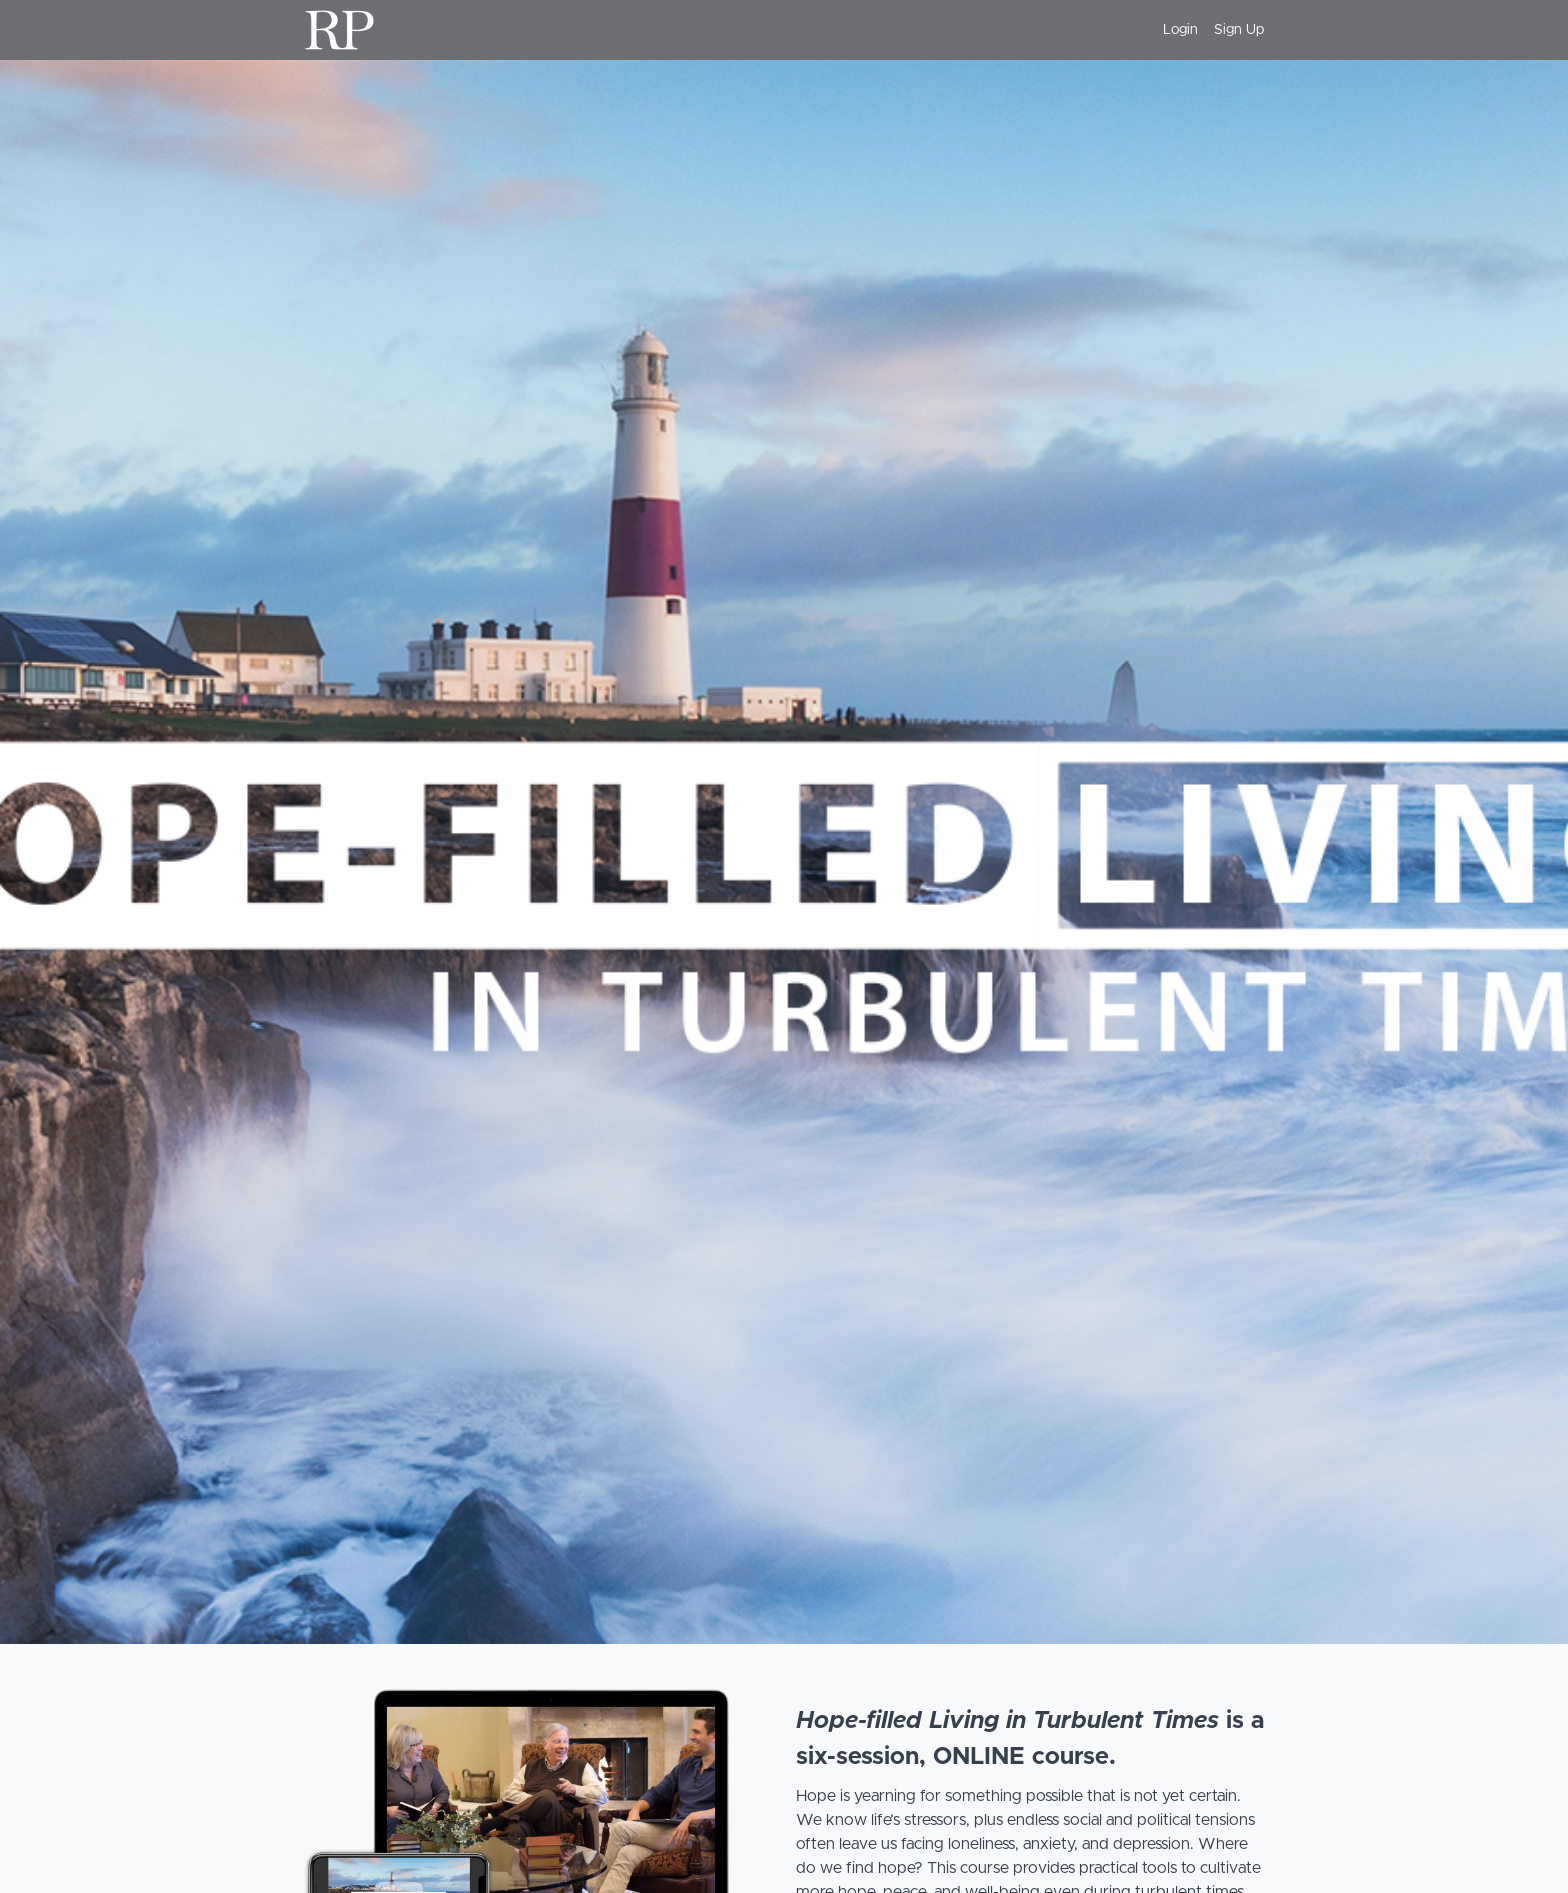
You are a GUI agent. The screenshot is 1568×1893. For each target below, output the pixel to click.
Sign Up (1239, 30)
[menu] (1205, 30)
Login (1180, 30)
